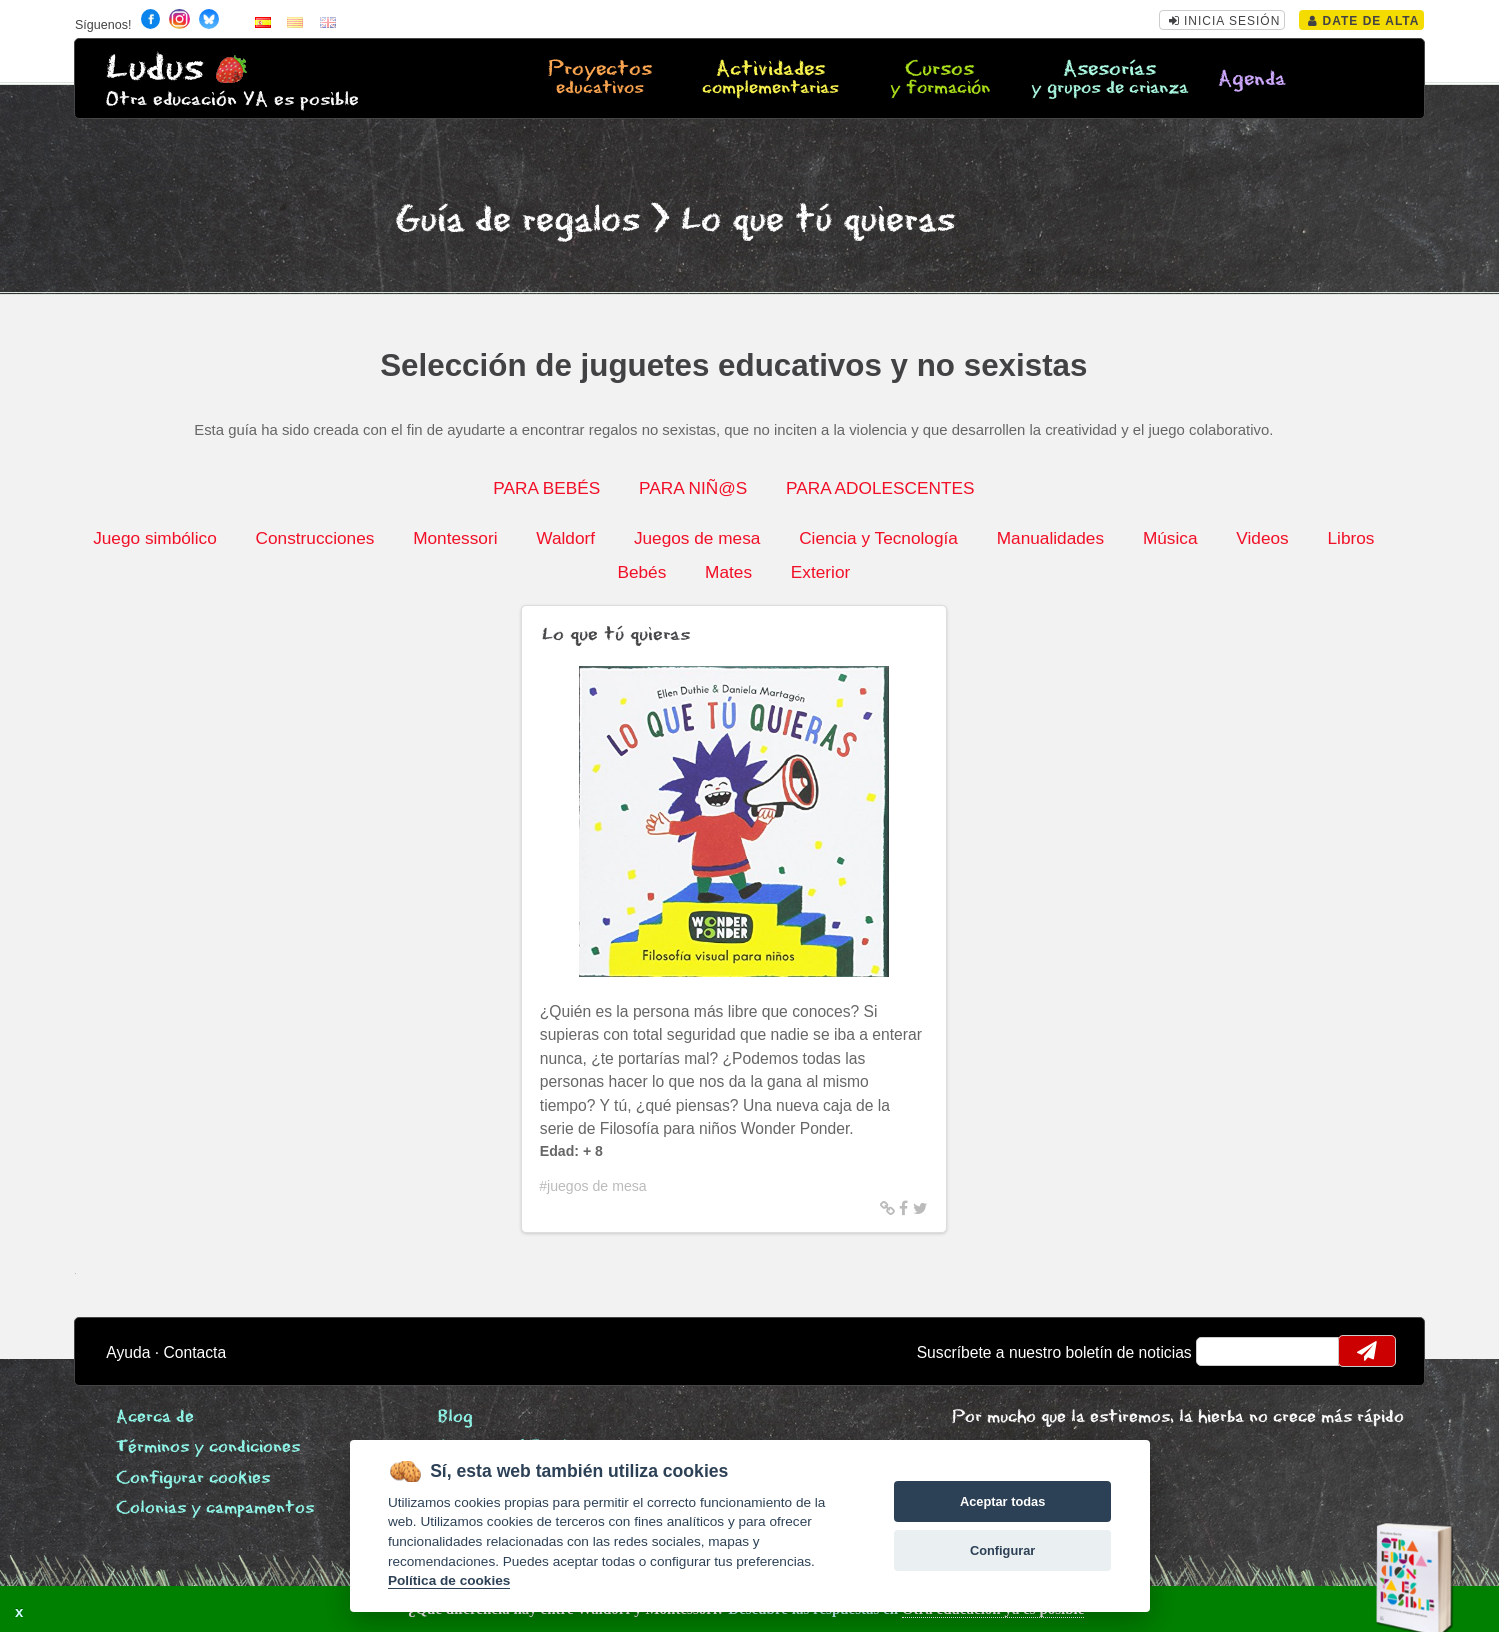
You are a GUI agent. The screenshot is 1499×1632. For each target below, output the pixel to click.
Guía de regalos (517, 220)
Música (1170, 538)
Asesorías (1109, 79)
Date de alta (1363, 21)
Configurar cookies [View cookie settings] (193, 1478)
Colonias (215, 1508)
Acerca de (155, 1417)
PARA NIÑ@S (693, 488)
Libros (1351, 538)
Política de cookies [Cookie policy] (449, 1580)
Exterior (820, 572)
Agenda (1252, 79)
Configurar (1002, 1550)
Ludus (155, 68)
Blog (455, 1417)
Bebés (641, 572)
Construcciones (315, 538)
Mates (728, 572)
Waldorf (565, 538)
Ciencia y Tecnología (878, 538)
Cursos (939, 79)
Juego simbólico (155, 538)
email (1224, 1351)
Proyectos (600, 79)
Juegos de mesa (697, 538)
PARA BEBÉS (546, 488)
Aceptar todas (1002, 1501)
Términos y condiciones (208, 1447)
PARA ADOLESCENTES (880, 488)
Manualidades (1050, 538)
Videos (1262, 538)
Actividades (770, 79)
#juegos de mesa (592, 1186)
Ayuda (128, 1352)
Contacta (195, 1352)
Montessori (455, 538)
